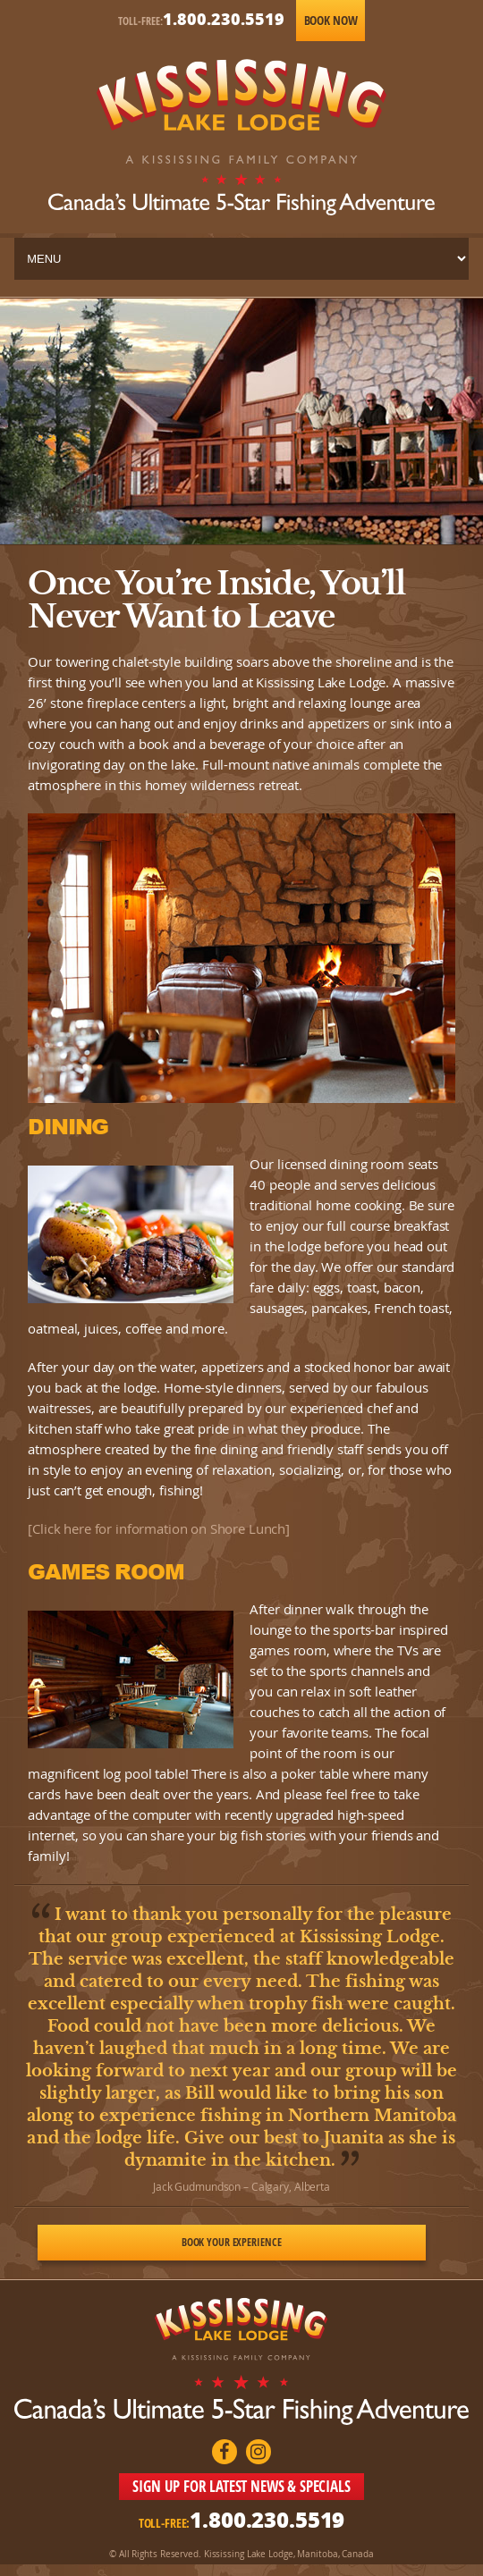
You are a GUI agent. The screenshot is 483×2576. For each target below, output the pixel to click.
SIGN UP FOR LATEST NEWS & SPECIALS (241, 2486)
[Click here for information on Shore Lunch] (159, 1528)
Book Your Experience (232, 2242)
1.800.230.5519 (223, 18)
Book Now (331, 20)
